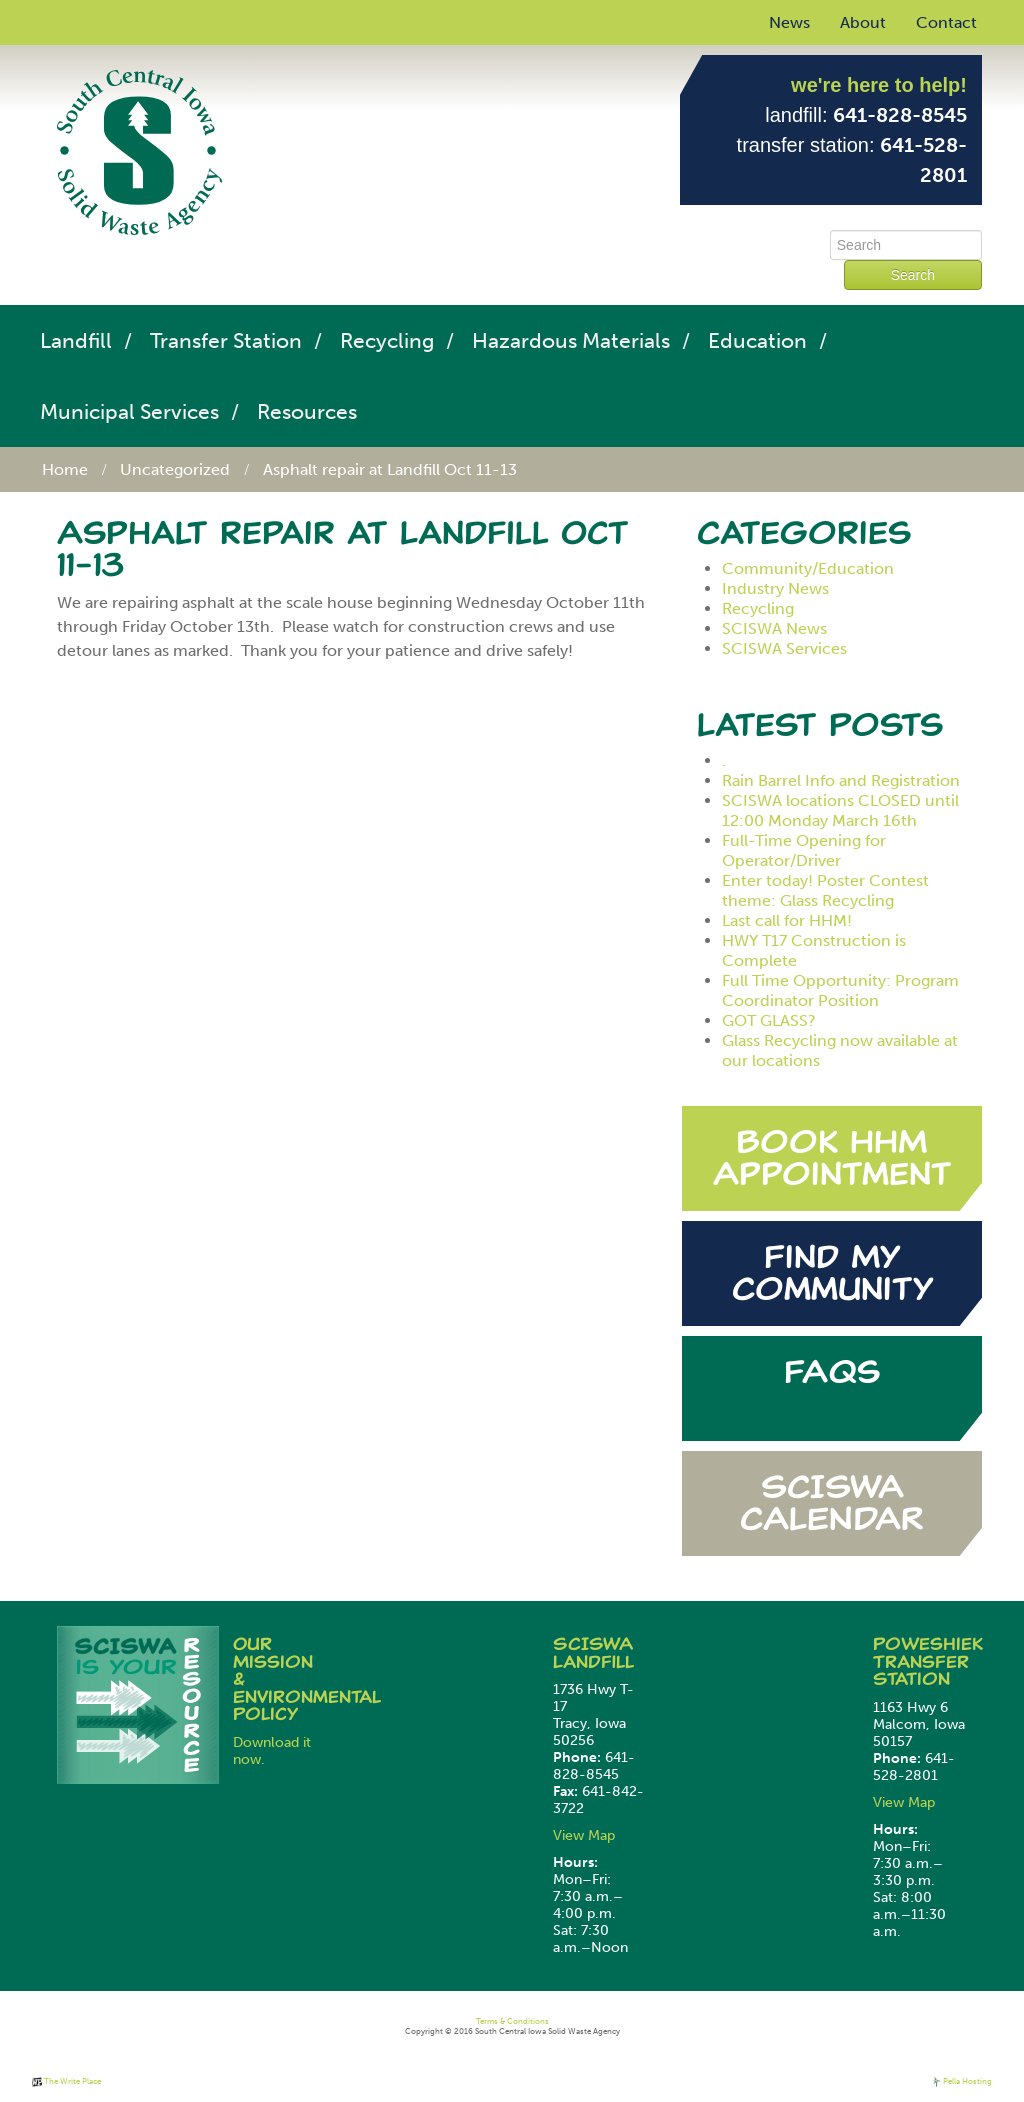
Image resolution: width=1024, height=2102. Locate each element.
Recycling (387, 340)
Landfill (76, 340)
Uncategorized (175, 469)
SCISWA (593, 1644)
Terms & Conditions (512, 2021)
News (789, 22)
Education (757, 340)
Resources (307, 411)
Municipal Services (129, 411)
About (863, 22)
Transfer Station (226, 340)
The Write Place (66, 2081)
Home (65, 469)
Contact (946, 22)
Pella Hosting (961, 2081)
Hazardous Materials (571, 340)
